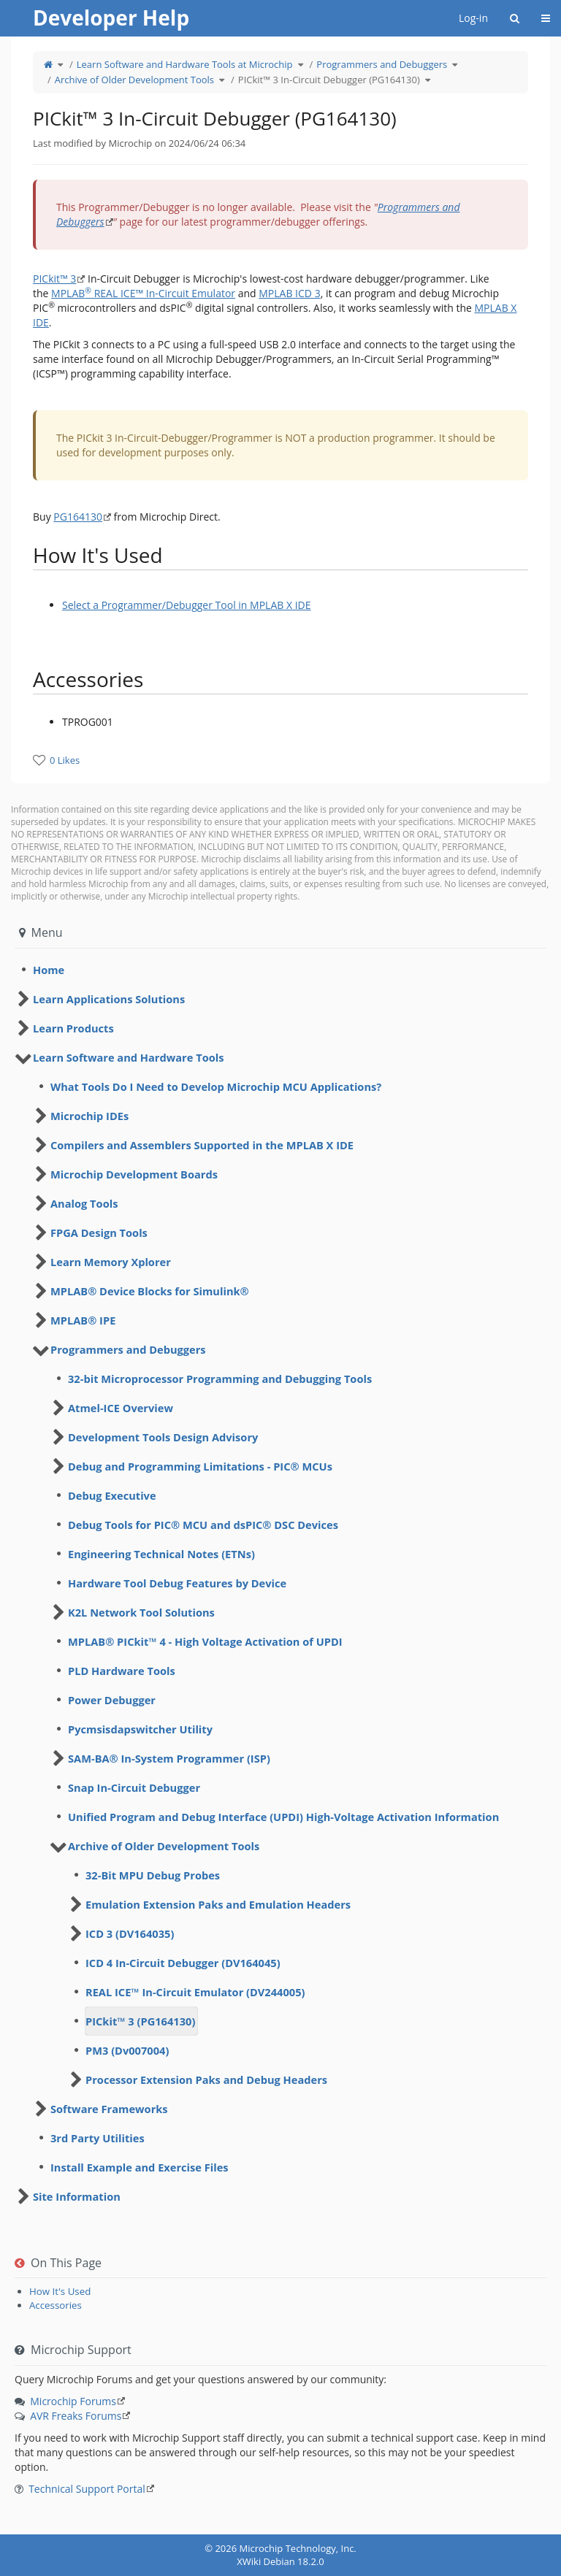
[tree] (280, 969)
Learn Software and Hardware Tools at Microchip (185, 64)
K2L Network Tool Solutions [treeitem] (141, 1612)
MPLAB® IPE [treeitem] (82, 1320)
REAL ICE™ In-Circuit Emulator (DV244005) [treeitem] (195, 1992)
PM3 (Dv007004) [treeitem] (127, 2050)
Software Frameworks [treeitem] (109, 2108)
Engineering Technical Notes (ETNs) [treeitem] (161, 1553)
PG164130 (77, 517)
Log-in (473, 18)
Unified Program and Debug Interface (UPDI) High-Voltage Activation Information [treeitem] (283, 1816)
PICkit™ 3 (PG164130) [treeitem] (140, 2021)
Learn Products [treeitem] (73, 1028)
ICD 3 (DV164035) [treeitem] (129, 1933)
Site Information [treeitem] (77, 2196)
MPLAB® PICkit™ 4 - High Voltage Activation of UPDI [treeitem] (205, 1641)
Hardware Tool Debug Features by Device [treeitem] (177, 1583)
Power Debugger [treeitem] (112, 1700)
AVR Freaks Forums (75, 2416)
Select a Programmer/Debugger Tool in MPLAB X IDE (186, 605)
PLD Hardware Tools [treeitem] (121, 1670)
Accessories (55, 2305)
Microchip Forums (73, 2401)
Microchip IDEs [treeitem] (89, 1115)
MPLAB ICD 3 (289, 293)
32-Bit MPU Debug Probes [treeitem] (152, 1875)
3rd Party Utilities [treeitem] (97, 2138)
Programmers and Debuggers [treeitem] (128, 1349)
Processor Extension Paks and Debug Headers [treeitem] (206, 2079)
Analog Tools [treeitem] (84, 1203)
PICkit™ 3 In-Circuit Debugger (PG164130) (329, 79)
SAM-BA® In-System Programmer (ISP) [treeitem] (169, 1758)
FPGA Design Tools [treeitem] (99, 1232)
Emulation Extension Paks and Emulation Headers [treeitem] (218, 1904)
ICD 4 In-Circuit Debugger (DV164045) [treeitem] (182, 1962)
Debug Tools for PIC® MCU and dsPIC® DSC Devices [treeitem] (203, 1524)
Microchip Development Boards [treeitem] (134, 1174)
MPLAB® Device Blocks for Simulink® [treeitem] (149, 1291)
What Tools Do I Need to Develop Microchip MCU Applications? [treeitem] (215, 1086)
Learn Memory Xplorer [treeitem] (110, 1261)
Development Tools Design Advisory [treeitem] (163, 1437)
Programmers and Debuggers (381, 64)
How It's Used (60, 2291)
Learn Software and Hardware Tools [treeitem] (128, 1057)
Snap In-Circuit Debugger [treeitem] (134, 1787)
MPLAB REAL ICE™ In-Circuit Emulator (143, 293)
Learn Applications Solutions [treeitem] (109, 999)
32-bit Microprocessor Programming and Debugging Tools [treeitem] (220, 1378)
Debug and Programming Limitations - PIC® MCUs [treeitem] (200, 1466)
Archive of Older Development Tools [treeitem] (163, 1846)
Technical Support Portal (86, 2489)
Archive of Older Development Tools (134, 79)
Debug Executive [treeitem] (112, 1495)
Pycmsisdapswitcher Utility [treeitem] (140, 1729)
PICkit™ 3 (54, 278)
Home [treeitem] (48, 969)
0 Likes (65, 760)
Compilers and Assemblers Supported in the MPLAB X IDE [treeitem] (202, 1145)
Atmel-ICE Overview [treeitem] (120, 1407)
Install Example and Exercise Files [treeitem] (139, 2167)
